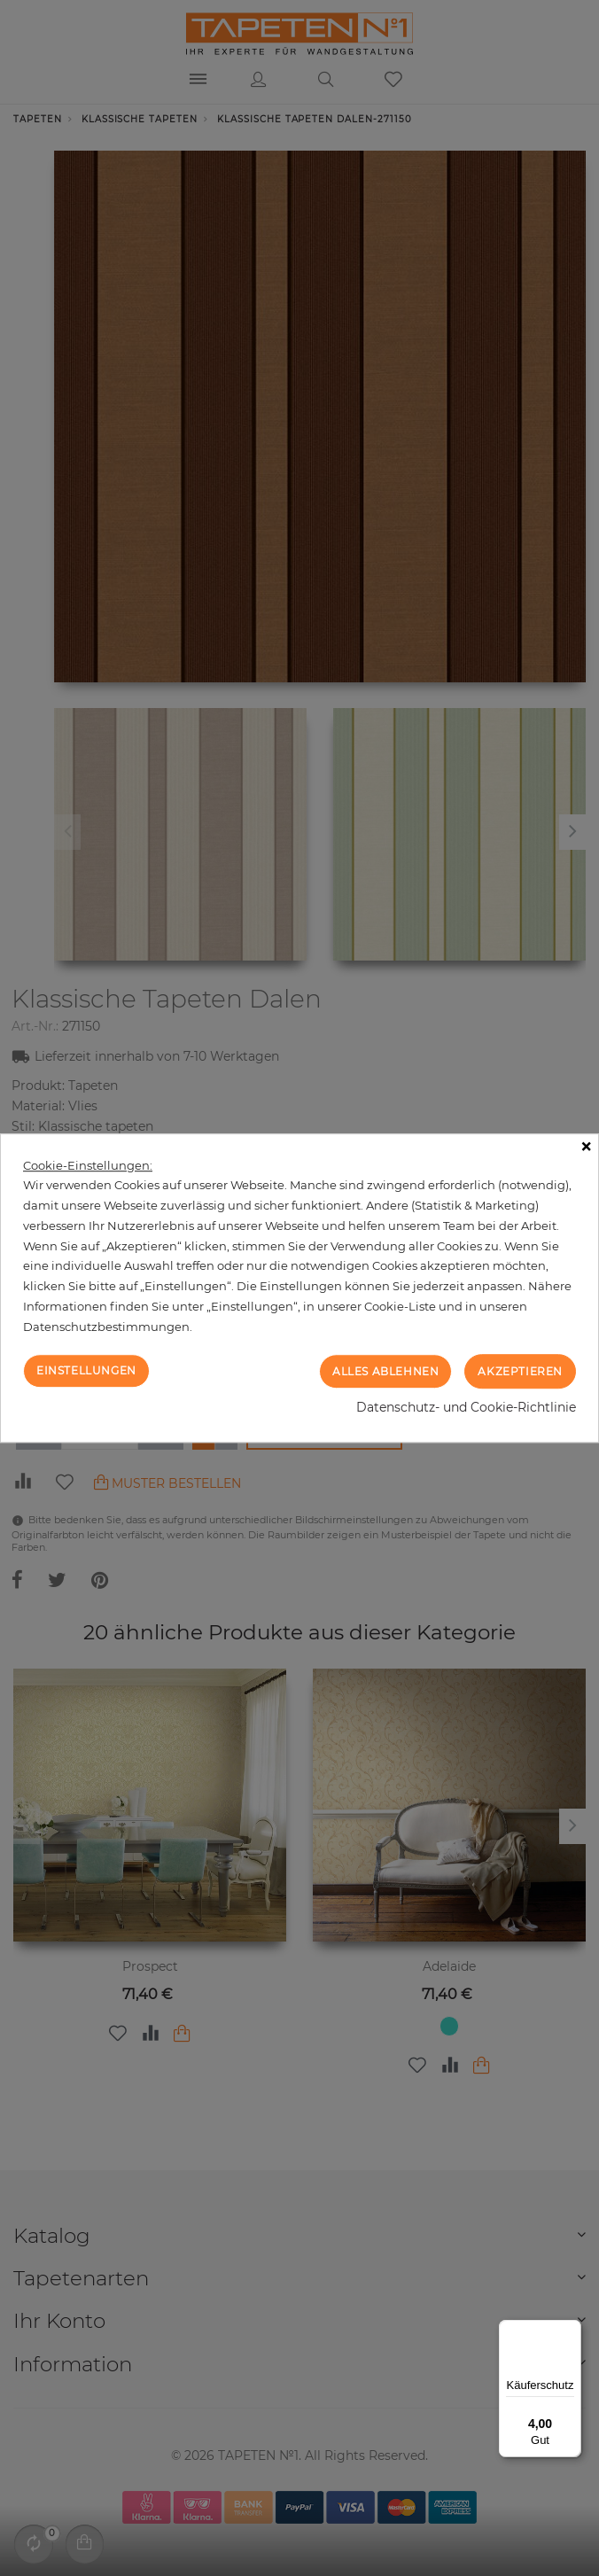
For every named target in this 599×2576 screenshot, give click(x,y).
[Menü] (570, 2330)
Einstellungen (86, 1370)
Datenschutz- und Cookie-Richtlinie (466, 1407)
